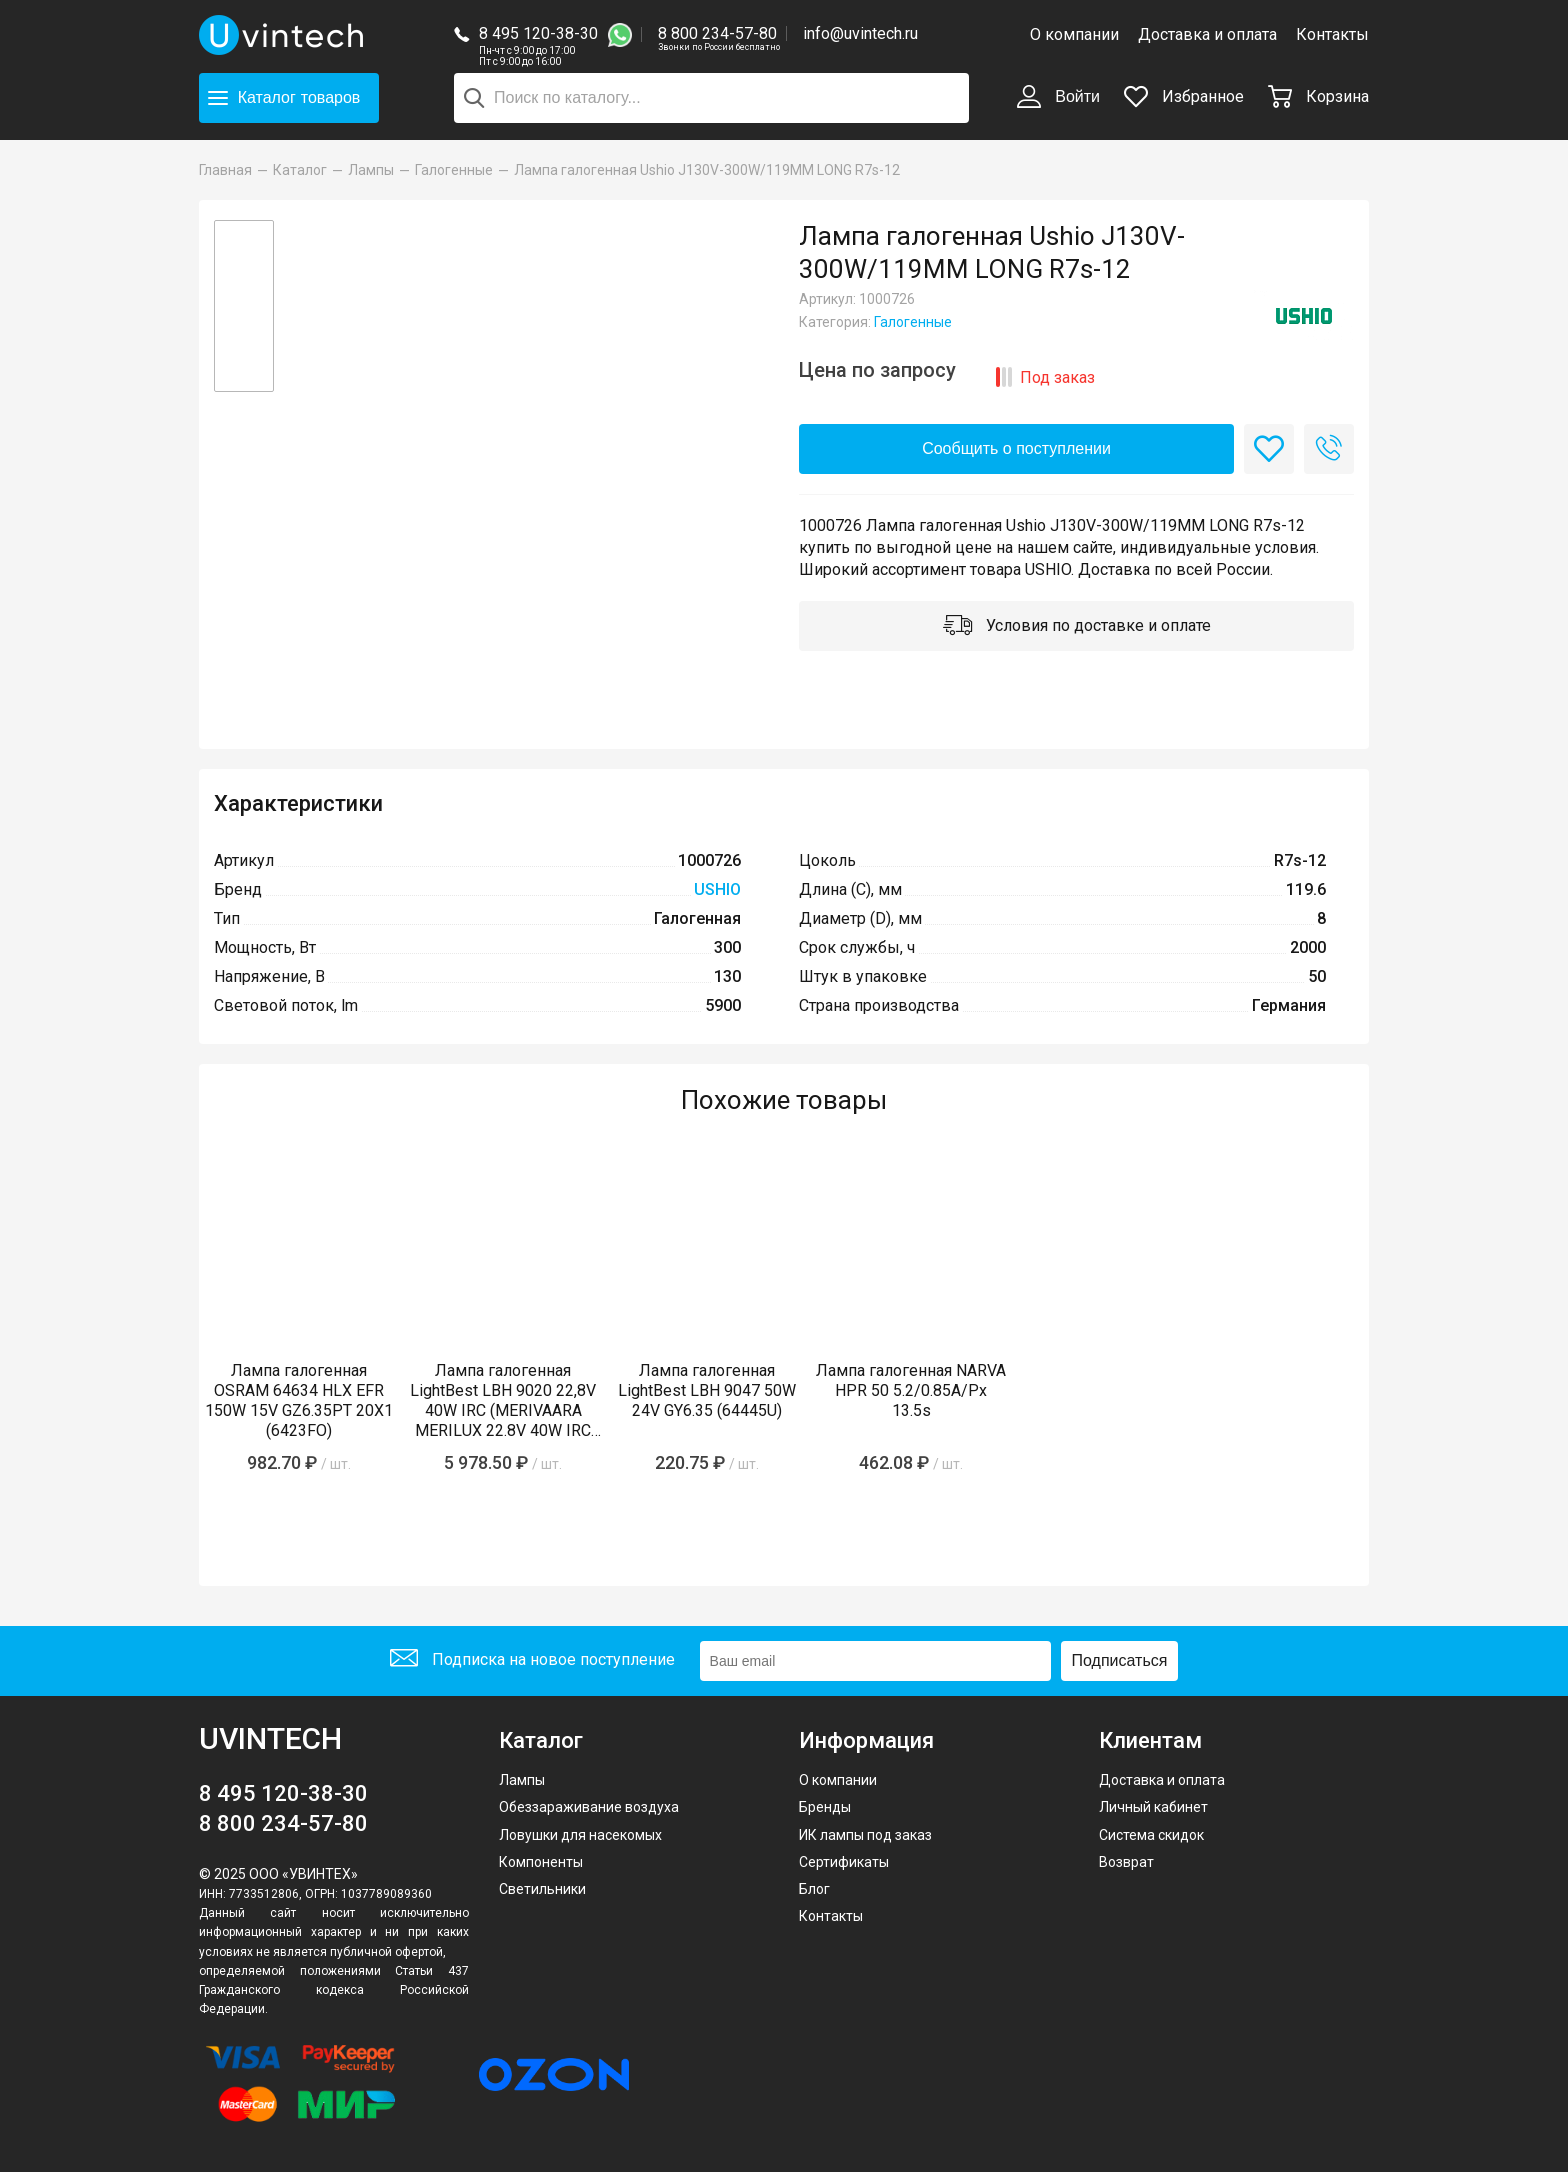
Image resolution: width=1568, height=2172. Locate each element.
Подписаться (1120, 1660)
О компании (1074, 34)
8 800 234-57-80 (719, 34)
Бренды (825, 1807)
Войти (1058, 98)
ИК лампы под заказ (865, 1835)
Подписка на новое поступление (532, 1660)
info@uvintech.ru (860, 33)
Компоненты (541, 1862)
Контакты (1332, 34)
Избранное (1184, 96)
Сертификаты (844, 1862)
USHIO (717, 889)
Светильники (542, 1889)
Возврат (1126, 1862)
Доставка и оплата (1207, 34)
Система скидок (1151, 1835)
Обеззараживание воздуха (589, 1807)
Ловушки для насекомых (580, 1835)
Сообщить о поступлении (1016, 448)
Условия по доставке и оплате (1077, 627)
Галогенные (913, 322)
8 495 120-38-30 (538, 33)
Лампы (522, 1780)
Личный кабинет (1153, 1807)
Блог (814, 1889)
